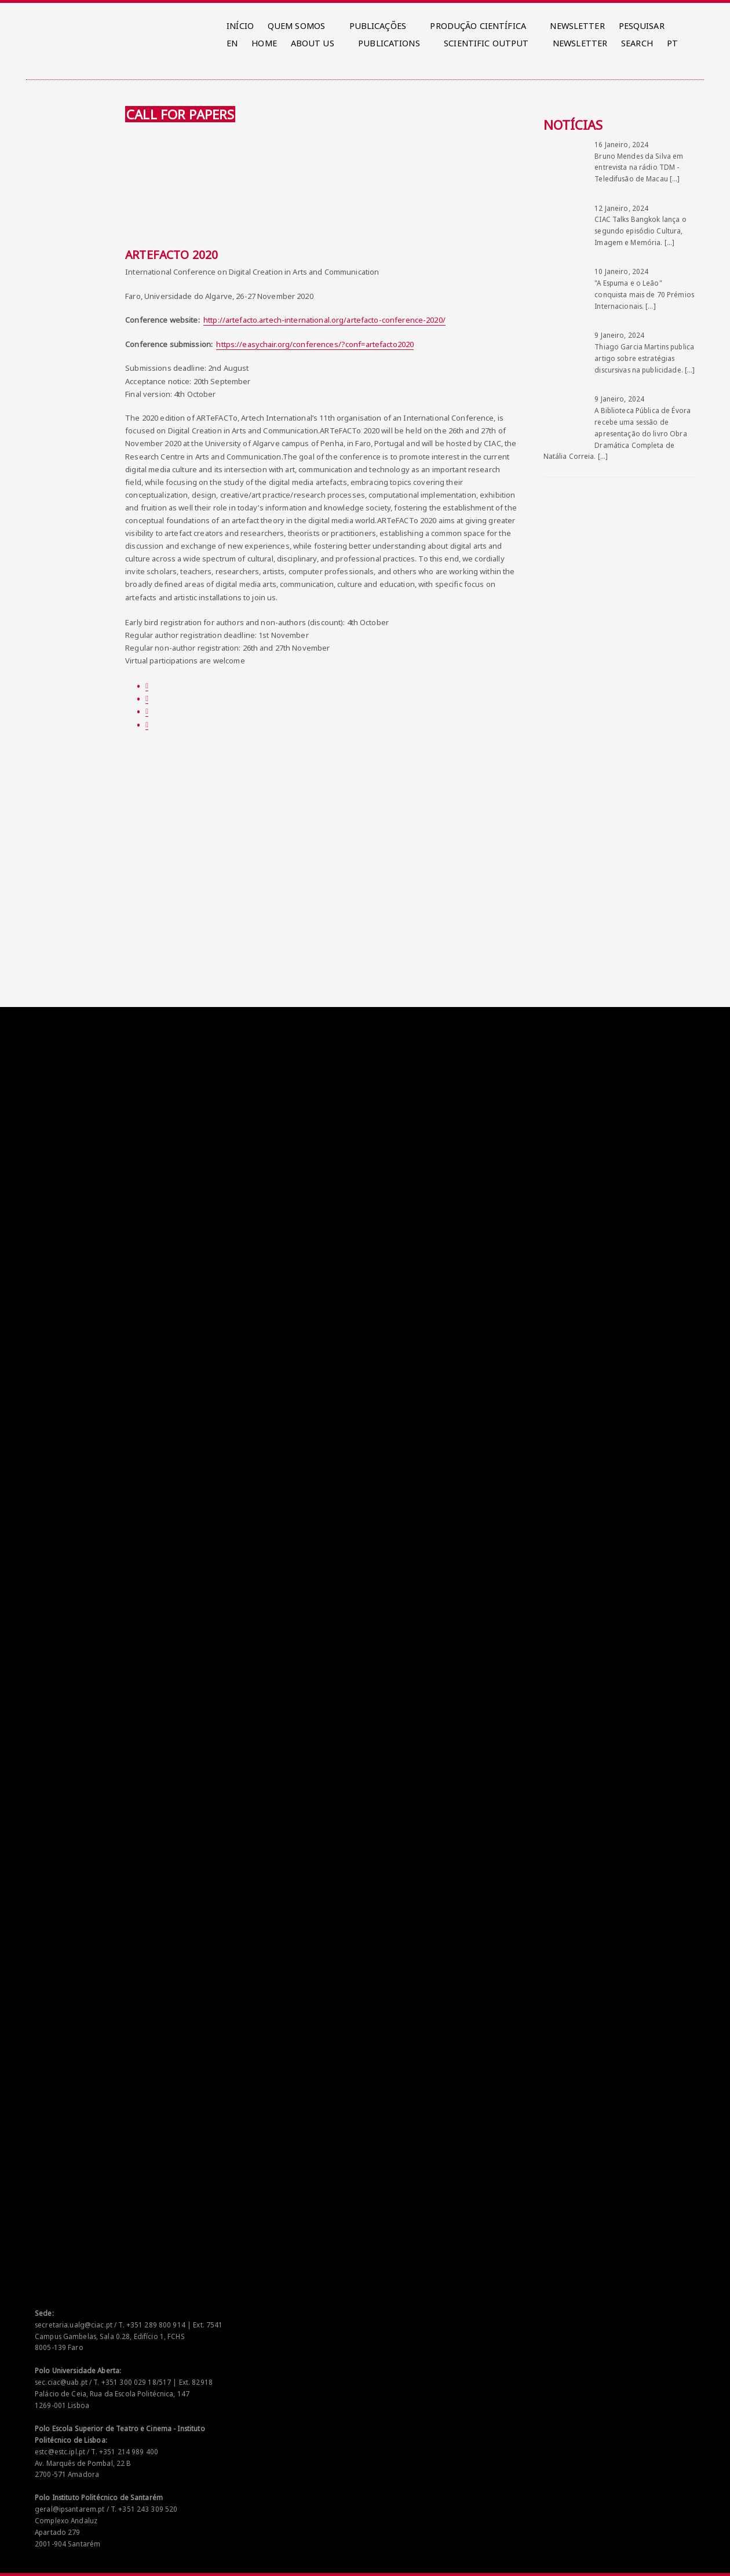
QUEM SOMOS (296, 25)
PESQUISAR (642, 25)
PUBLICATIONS (389, 43)
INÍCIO (240, 25)
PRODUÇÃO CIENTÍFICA (477, 25)
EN (232, 43)
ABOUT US (312, 43)
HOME (264, 43)
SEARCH (637, 43)
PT (672, 43)
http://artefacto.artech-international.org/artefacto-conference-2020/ (324, 320)
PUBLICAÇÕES (377, 25)
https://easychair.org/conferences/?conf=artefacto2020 (315, 344)
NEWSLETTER (577, 25)
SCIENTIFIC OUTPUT (486, 43)
